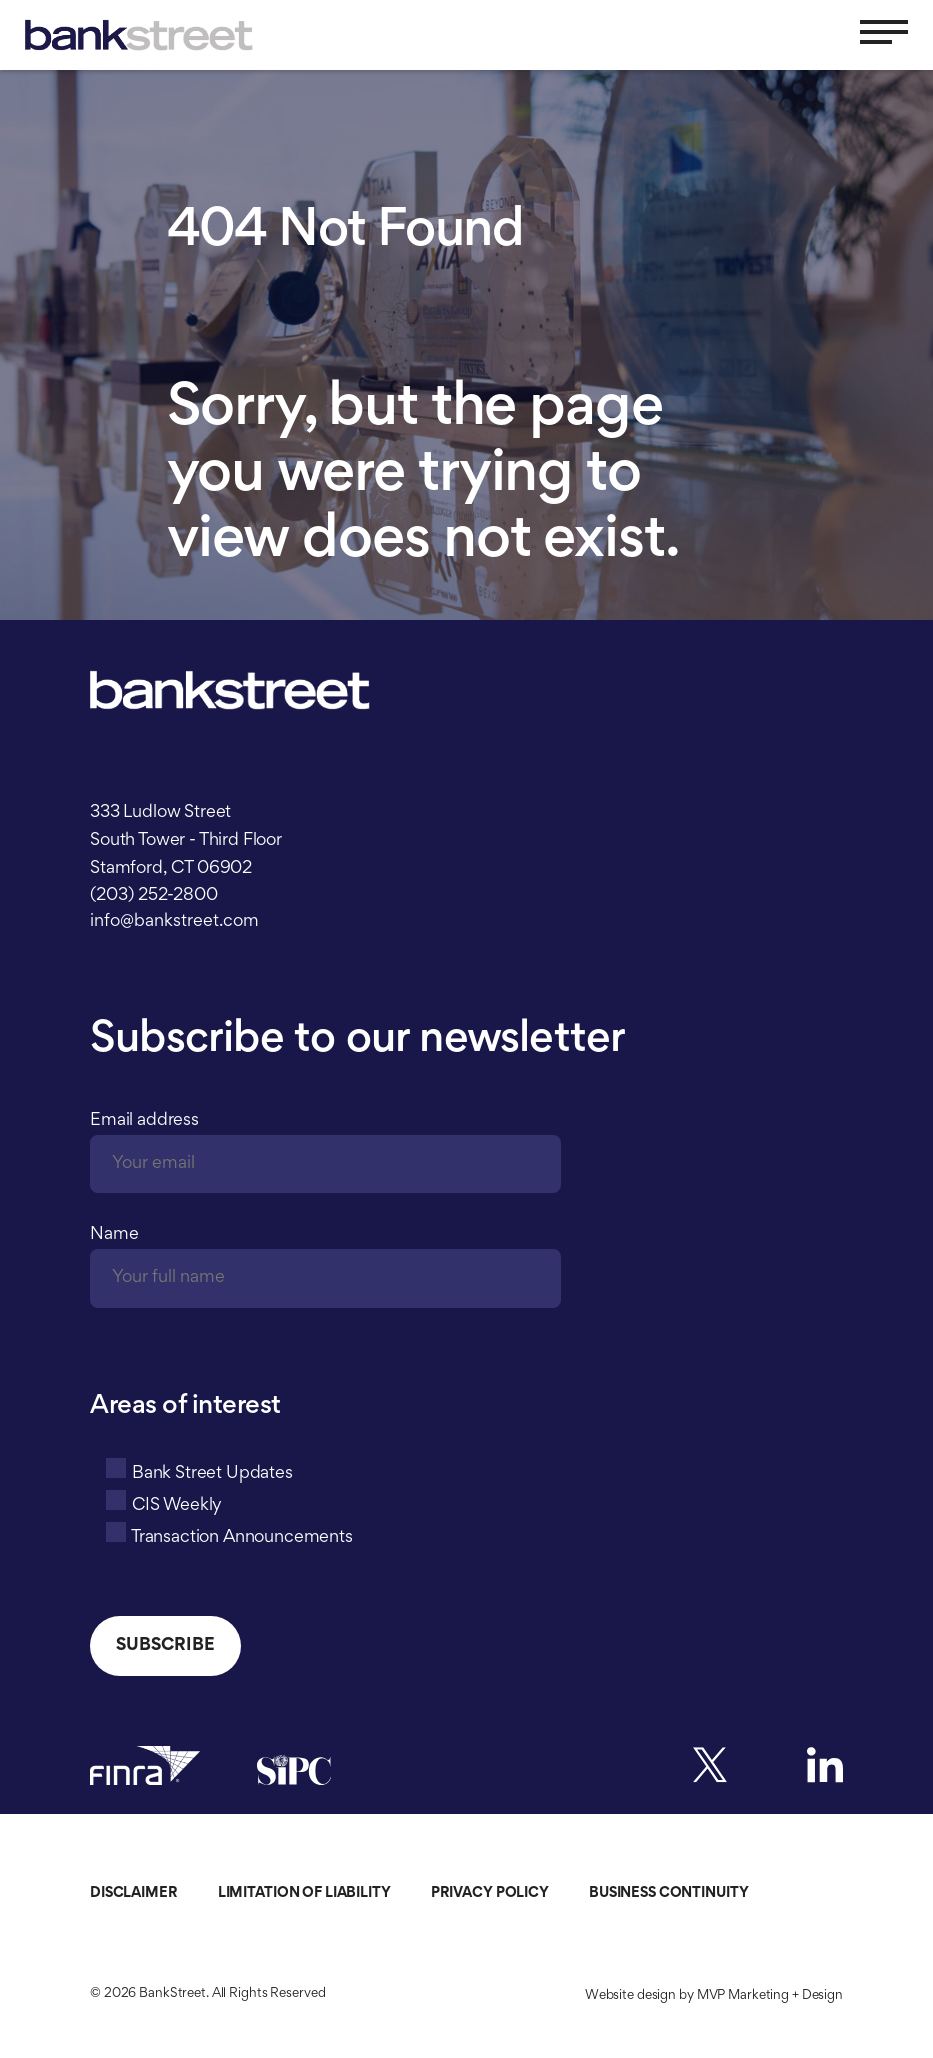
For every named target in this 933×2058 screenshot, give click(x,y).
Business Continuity (669, 1893)
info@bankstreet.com (174, 922)
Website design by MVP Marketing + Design (714, 1996)
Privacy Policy (490, 1893)
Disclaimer (134, 1893)
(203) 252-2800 (154, 896)
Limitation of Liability (304, 1893)
